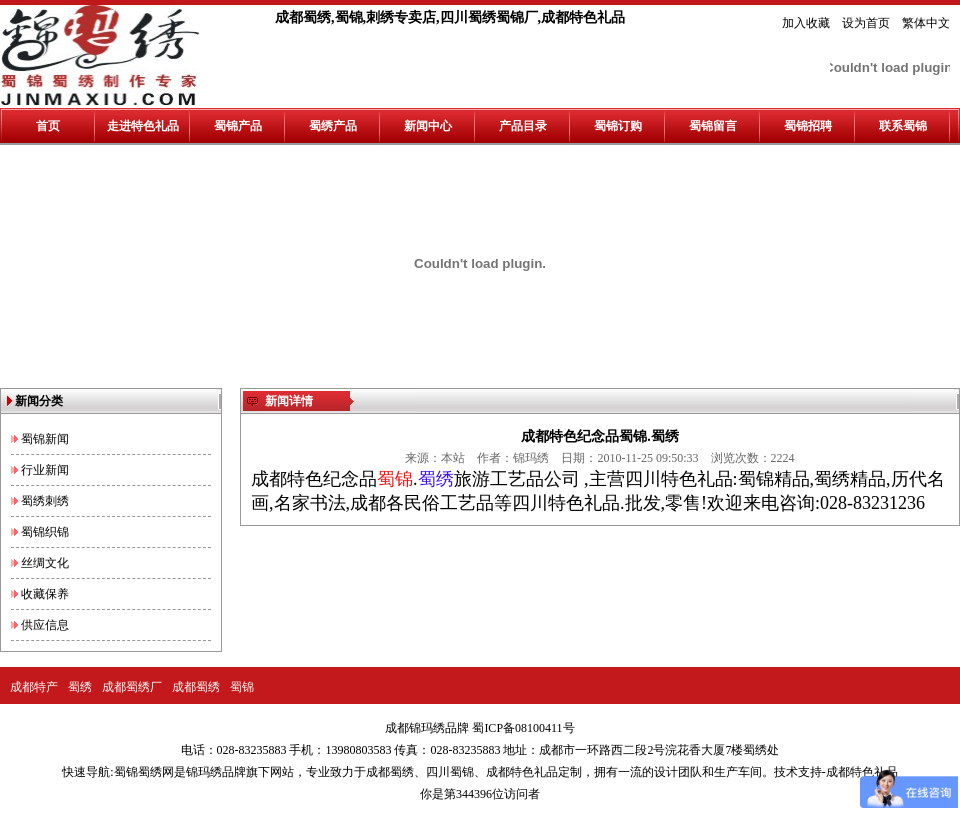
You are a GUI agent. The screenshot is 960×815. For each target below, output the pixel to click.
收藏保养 (45, 594)
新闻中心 (428, 126)
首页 (48, 126)
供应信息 (45, 625)
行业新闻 (45, 470)
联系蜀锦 (903, 126)
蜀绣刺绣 (45, 501)
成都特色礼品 (522, 772)
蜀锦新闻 (45, 439)
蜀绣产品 (333, 126)
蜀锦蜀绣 (138, 772)
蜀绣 (80, 687)
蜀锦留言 (713, 126)
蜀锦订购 (618, 126)
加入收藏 (806, 23)
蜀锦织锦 (45, 532)
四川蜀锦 (450, 772)
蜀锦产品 (238, 126)
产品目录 (523, 126)
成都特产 (34, 687)
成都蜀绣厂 (132, 687)
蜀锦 (242, 687)
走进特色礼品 (143, 126)
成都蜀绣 (196, 687)
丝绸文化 (45, 563)
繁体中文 (926, 23)
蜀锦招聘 (808, 126)
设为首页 (866, 23)
